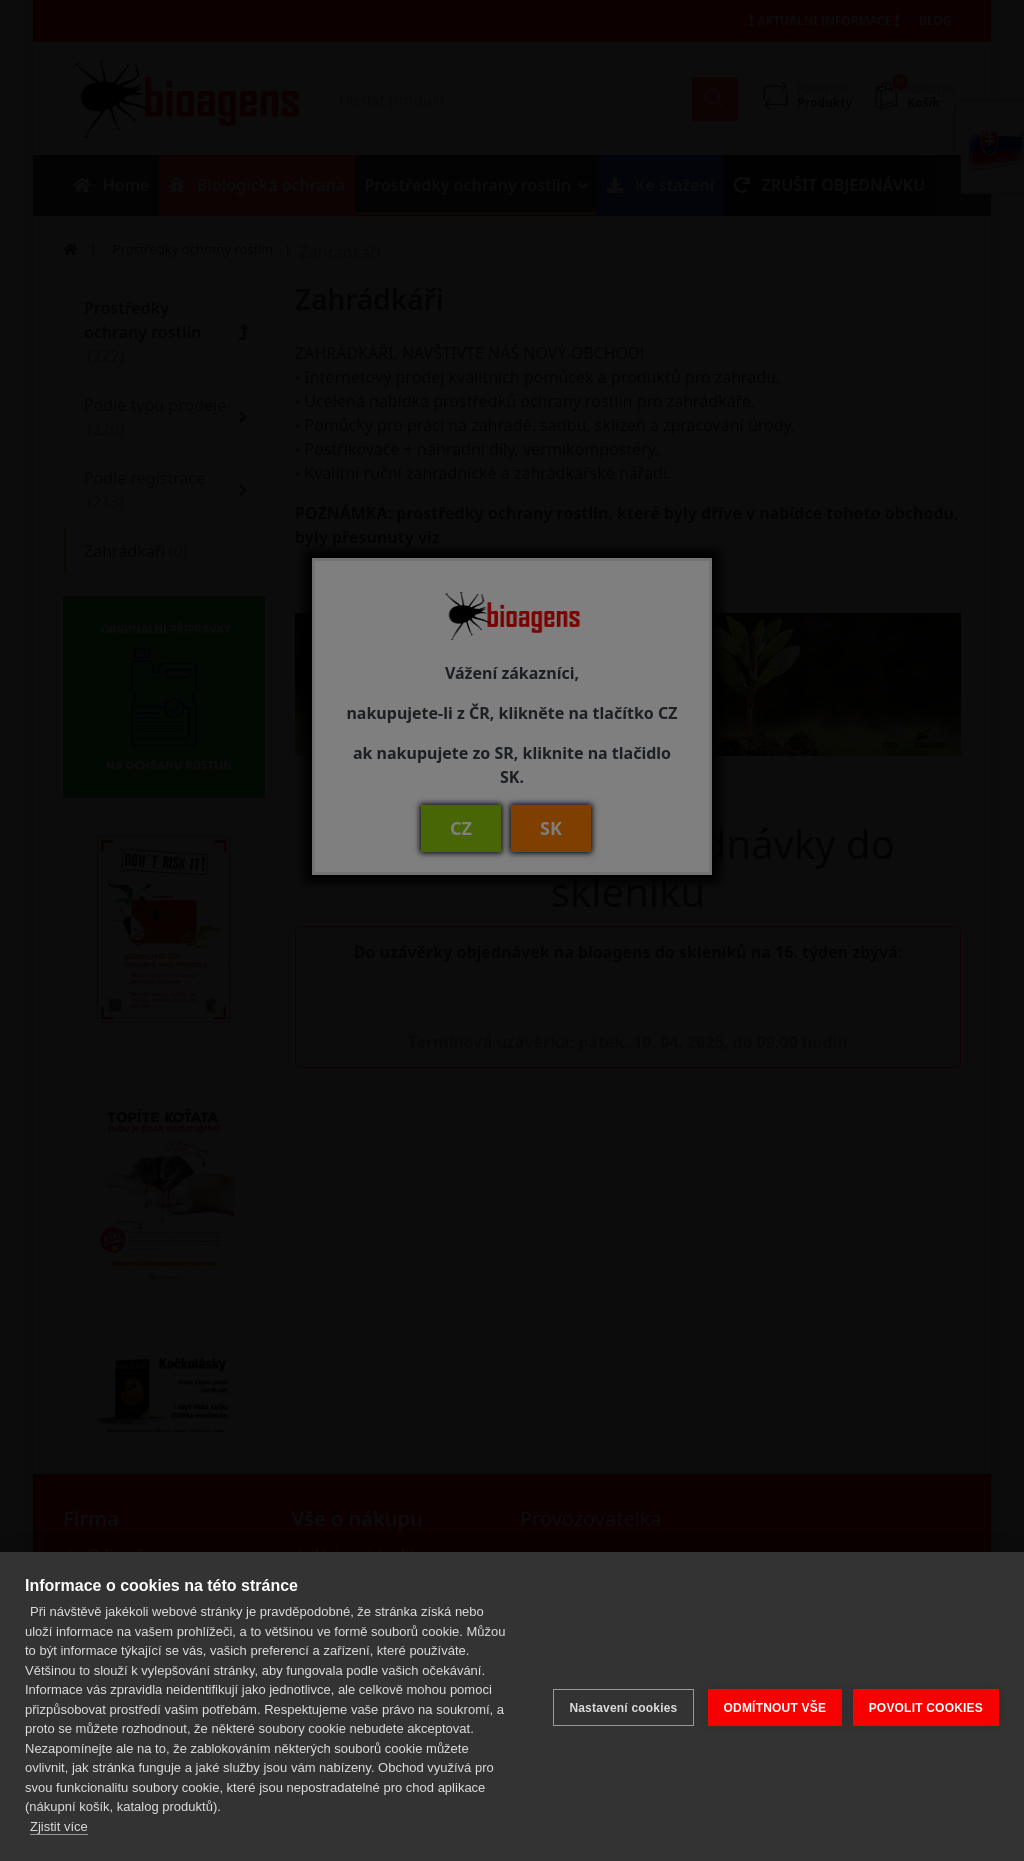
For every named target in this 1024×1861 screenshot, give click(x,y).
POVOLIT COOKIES (926, 1706)
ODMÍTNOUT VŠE (771, 1706)
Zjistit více (59, 1826)
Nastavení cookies (620, 1706)
